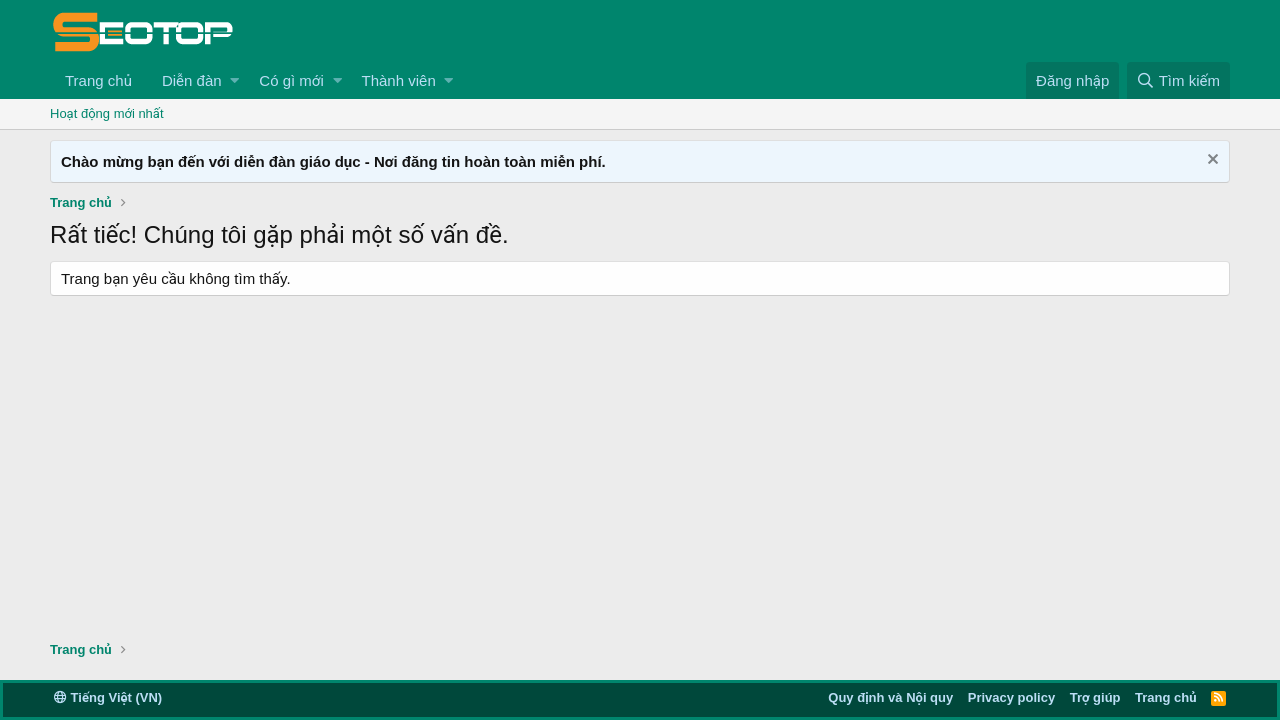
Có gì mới (291, 80)
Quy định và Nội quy (890, 697)
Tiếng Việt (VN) (108, 697)
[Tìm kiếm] (1178, 80)
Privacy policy (1011, 697)
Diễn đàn (192, 80)
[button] (234, 80)
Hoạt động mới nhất (107, 113)
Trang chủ (98, 80)
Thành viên (399, 80)
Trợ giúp (1095, 697)
